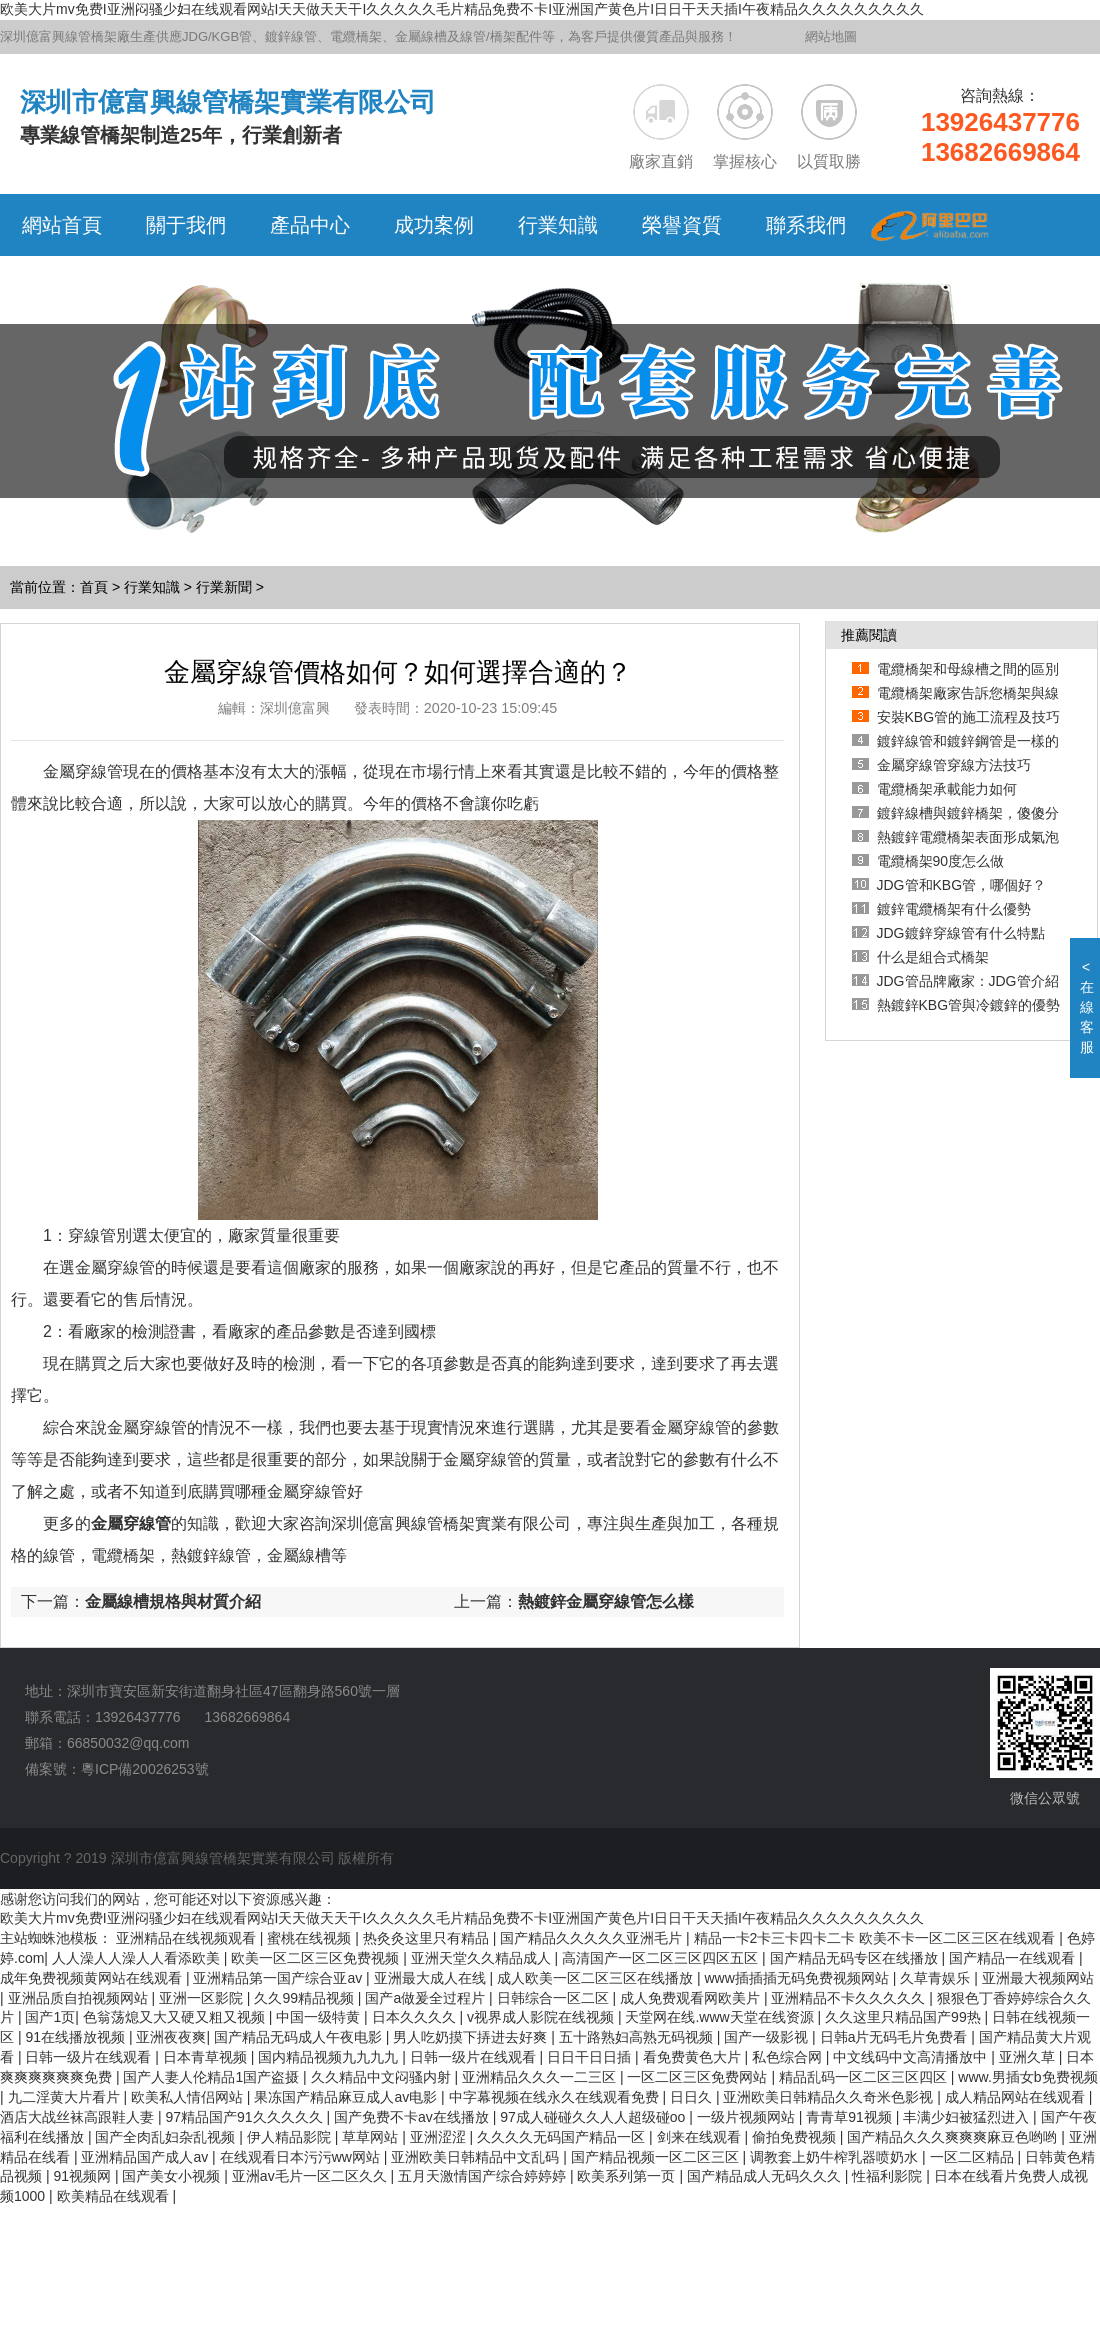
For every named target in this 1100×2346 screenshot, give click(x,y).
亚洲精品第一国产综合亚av (279, 1978)
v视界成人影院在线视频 (542, 2017)
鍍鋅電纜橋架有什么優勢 (954, 909)
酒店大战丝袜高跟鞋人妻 (79, 2117)
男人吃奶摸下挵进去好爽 (472, 2037)
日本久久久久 (416, 2017)
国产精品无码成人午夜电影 (300, 2037)
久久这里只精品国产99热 (904, 2017)
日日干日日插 (591, 2057)
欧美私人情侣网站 (189, 2097)
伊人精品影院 (291, 2137)
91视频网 (83, 2176)
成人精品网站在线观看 (1017, 2097)
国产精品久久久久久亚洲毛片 (593, 1938)
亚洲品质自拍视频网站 (80, 1998)
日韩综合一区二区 (555, 1998)
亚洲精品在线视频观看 (188, 1938)
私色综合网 (789, 2057)
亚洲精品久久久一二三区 (541, 2077)
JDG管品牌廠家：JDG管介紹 (968, 981)
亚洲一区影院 (203, 1998)
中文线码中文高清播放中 (912, 2057)
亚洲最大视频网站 (1038, 1978)
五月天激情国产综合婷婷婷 (484, 2176)
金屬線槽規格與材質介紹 (173, 1601)
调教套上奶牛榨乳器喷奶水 (836, 2157)
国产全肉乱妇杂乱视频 (167, 2137)
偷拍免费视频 (796, 2137)
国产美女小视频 (173, 2176)
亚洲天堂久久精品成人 (483, 1958)
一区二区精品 (974, 2157)
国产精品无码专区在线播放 (856, 1958)
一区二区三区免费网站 (699, 2077)
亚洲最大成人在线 (432, 1978)
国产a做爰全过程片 (427, 1998)
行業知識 (152, 587)
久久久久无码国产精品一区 (563, 2137)
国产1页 (50, 2017)
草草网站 (372, 2137)
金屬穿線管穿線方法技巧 (954, 765)
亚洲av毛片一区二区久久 (311, 2176)
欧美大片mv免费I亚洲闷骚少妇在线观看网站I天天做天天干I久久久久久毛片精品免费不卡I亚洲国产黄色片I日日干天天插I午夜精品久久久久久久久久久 (462, 9)
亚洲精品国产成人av (146, 2157)
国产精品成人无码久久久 (766, 2176)
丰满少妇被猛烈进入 (968, 2117)
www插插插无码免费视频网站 (798, 1978)
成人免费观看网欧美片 (692, 1998)
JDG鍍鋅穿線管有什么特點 (961, 933)
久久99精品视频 (305, 1998)
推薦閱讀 (869, 635)
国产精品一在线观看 (1014, 1958)
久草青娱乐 (937, 1978)
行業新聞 (224, 587)
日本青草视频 (207, 2057)
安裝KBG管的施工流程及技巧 (969, 717)
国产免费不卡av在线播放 (413, 2117)
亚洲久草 (1029, 2057)
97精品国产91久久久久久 (245, 2117)
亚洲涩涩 (440, 2137)
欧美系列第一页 (628, 2176)
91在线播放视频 (76, 2037)
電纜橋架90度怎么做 (941, 861)
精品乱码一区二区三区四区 (865, 2077)
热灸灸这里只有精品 (428, 1938)
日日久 (693, 2097)
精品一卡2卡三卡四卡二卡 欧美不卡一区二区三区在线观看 (877, 1938)
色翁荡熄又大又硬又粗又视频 (176, 2017)
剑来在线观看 (701, 2137)
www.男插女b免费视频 (1027, 2077)
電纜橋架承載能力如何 (947, 789)
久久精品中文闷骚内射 (383, 2077)
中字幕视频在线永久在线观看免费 (556, 2097)
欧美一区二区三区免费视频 (317, 1958)
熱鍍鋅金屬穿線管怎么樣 (606, 1601)
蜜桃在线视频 (311, 1938)
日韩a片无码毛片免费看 (896, 2037)
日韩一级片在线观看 (90, 2057)
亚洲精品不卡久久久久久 (850, 1998)
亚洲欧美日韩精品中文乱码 (477, 2157)
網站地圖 (831, 36)
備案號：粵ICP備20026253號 (117, 1769)
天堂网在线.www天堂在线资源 (721, 2017)
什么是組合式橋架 (933, 957)
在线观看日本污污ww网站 (302, 2157)
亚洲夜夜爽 (171, 2037)
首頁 (94, 587)
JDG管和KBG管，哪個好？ (962, 885)
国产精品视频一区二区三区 (657, 2157)
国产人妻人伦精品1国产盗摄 (213, 2077)
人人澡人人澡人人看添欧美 (138, 1958)
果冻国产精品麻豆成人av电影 (347, 2097)
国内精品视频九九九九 (330, 2057)
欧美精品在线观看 (115, 2196)
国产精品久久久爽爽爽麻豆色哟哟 (954, 2137)
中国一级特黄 (320, 2017)
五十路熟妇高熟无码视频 (638, 2037)
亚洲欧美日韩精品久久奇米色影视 (830, 2097)
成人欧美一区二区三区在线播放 (597, 1978)
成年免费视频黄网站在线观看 (93, 1978)
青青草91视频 (850, 2117)
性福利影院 (889, 2176)
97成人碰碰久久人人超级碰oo (594, 2117)
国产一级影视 (768, 2037)
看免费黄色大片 (694, 2057)
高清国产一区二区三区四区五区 (662, 1958)
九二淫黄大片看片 (66, 2097)
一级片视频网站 (748, 2117)
